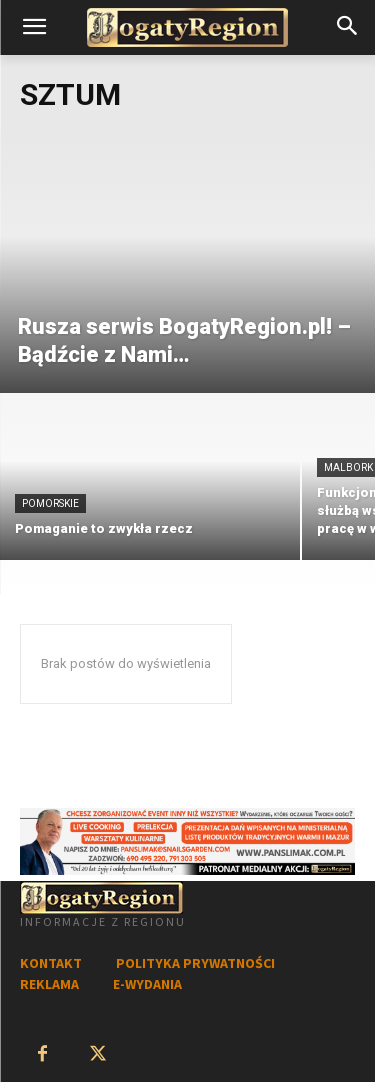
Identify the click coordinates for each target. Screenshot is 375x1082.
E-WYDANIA (147, 984)
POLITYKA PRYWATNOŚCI (195, 963)
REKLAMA (49, 984)
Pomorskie (50, 503)
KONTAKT (51, 963)
